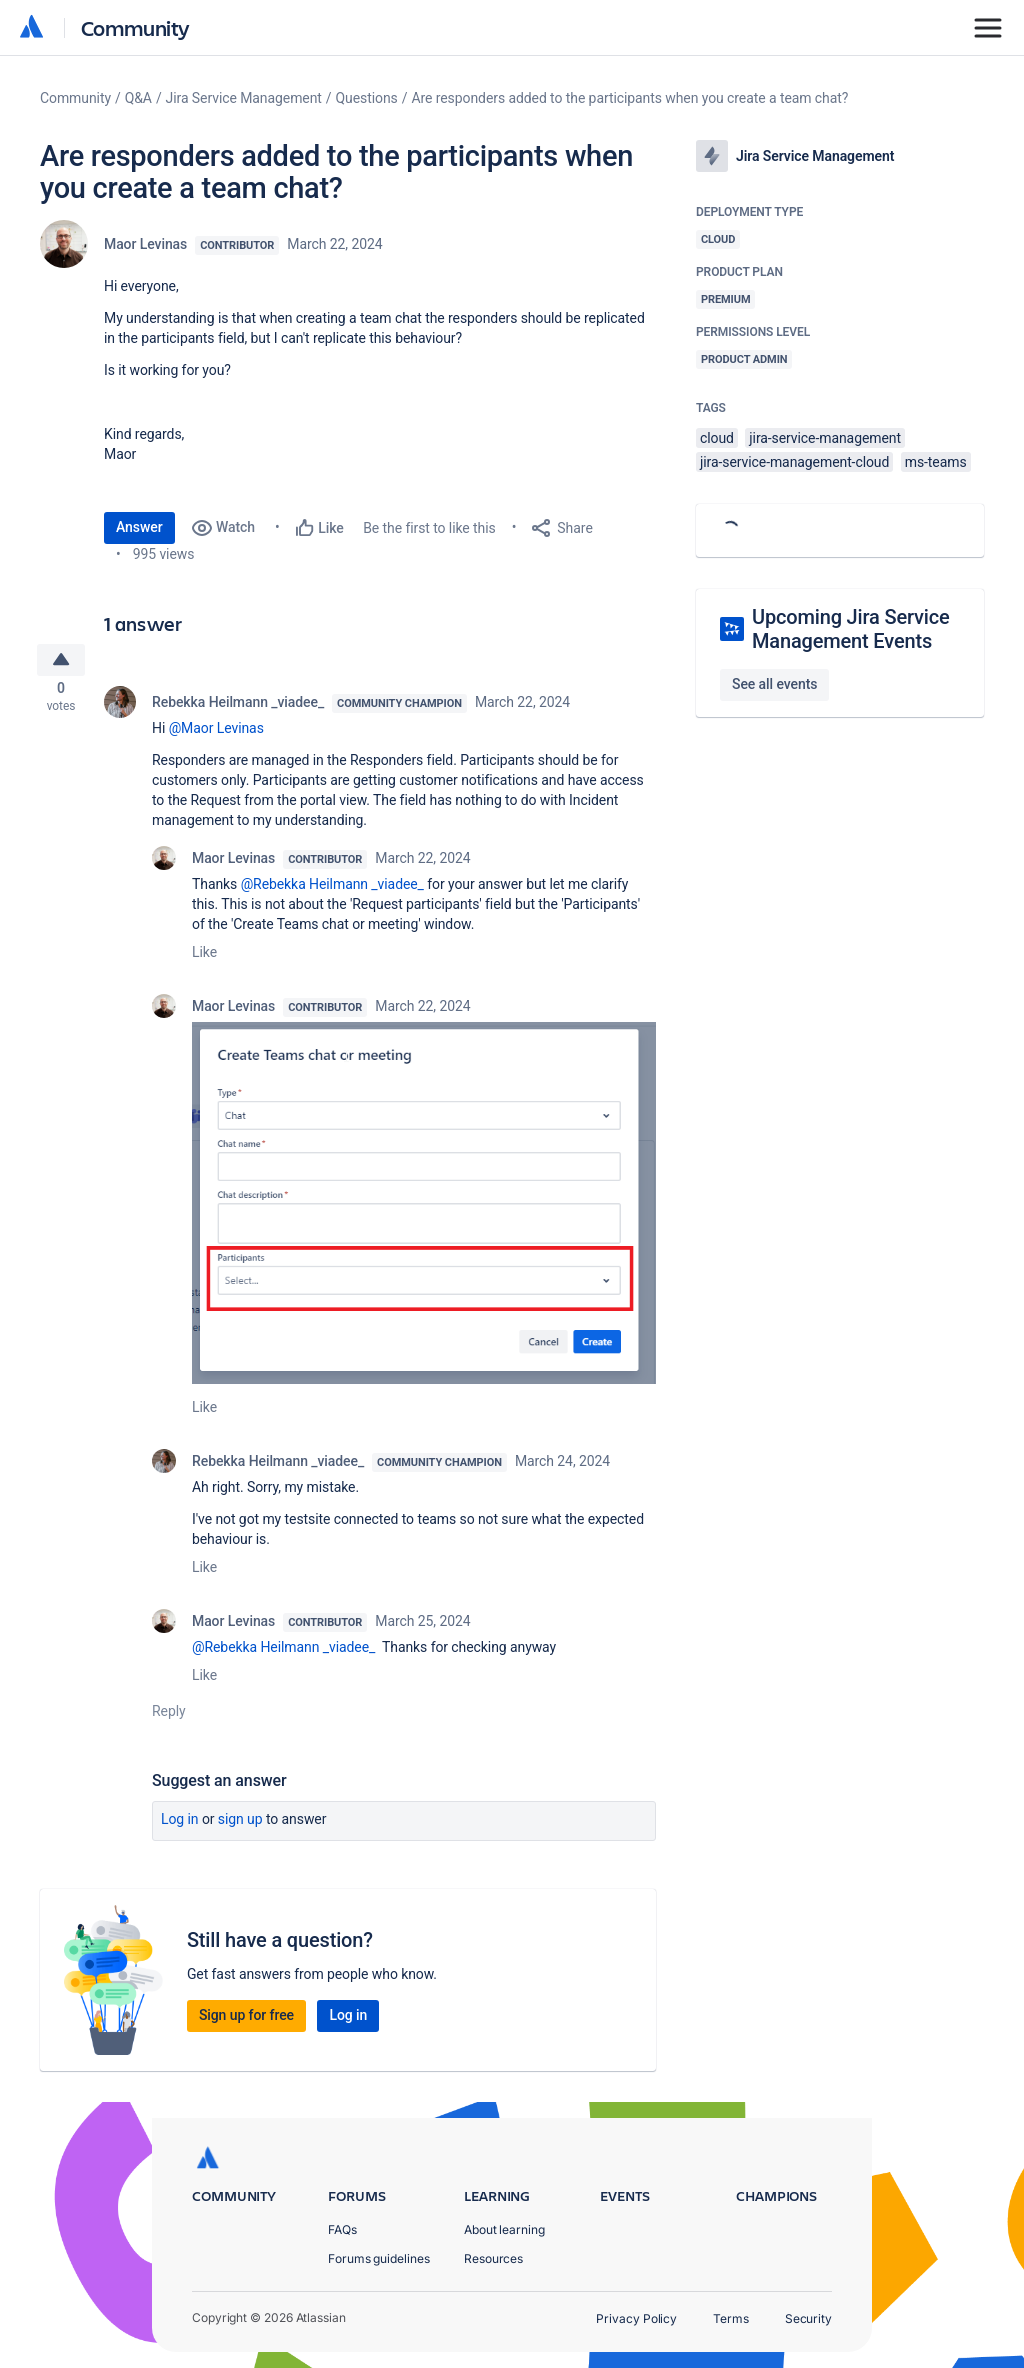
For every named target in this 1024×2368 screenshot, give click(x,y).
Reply (169, 1718)
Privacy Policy (636, 2318)
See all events (774, 684)
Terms (731, 2318)
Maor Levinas (145, 244)
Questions (367, 98)
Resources (493, 2258)
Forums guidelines (379, 2258)
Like (204, 958)
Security (808, 2318)
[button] (424, 1209)
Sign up (240, 1826)
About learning (504, 2229)
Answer (139, 527)
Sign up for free (246, 2022)
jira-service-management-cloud (794, 462)
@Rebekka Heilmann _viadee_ (332, 890)
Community (135, 27)
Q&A (138, 98)
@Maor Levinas (216, 734)
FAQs (342, 2229)
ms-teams (936, 462)
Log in (180, 1826)
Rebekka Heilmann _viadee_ (238, 708)
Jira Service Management (244, 98)
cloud (717, 438)
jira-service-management (825, 438)
